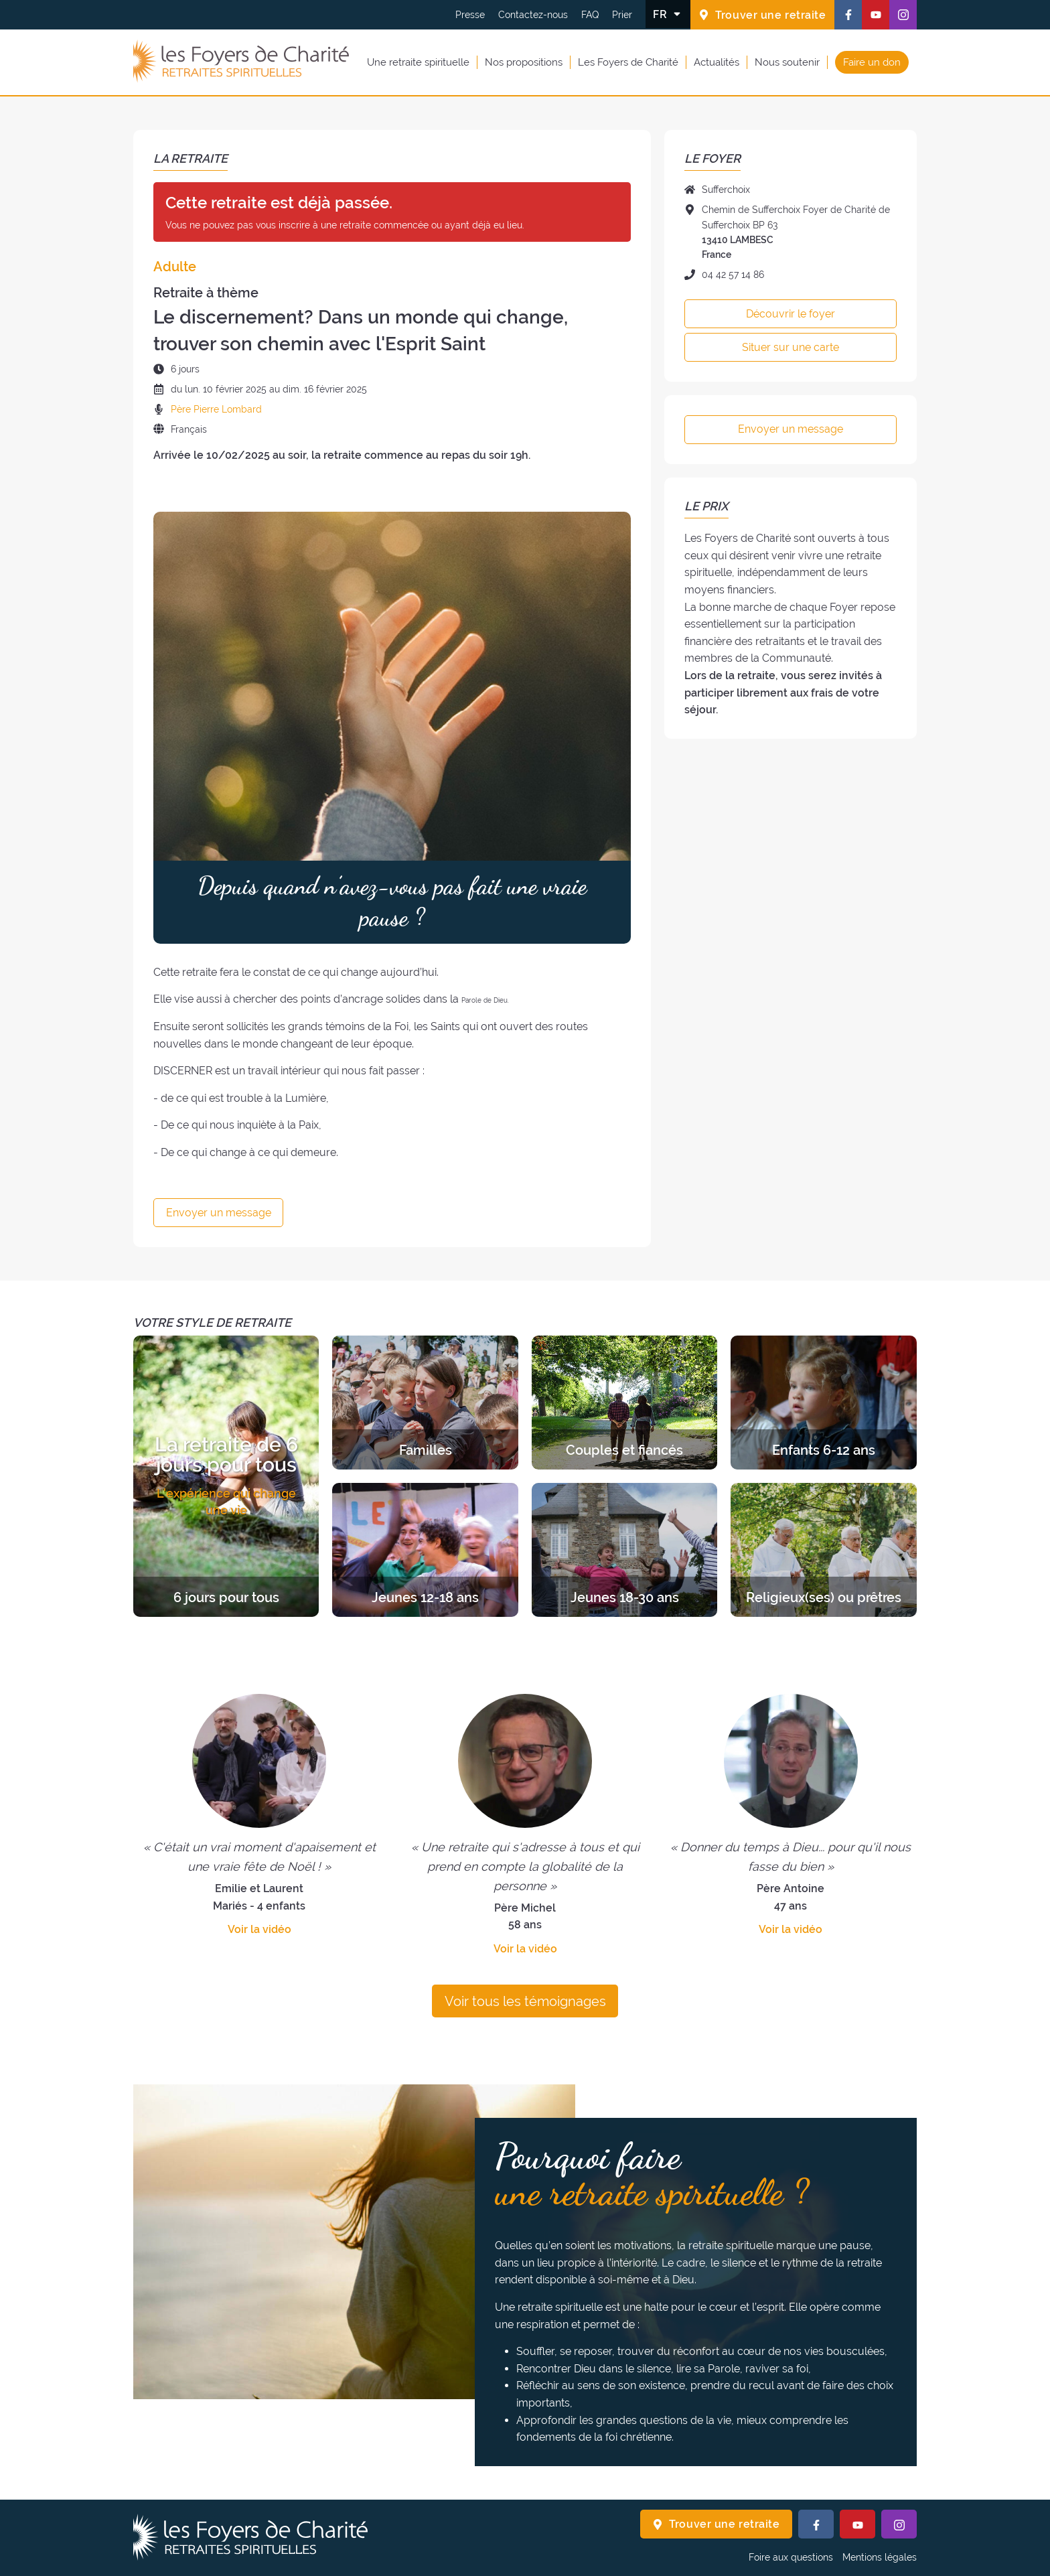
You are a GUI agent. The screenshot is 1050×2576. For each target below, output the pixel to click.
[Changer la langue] (668, 14)
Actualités (716, 62)
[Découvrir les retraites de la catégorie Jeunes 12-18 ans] (425, 1550)
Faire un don (872, 62)
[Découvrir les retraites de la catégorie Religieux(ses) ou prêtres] (823, 1550)
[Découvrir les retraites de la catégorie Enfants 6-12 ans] (823, 1403)
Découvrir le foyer (790, 313)
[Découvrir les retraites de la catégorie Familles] (425, 1403)
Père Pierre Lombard (216, 409)
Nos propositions (523, 62)
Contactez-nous (533, 14)
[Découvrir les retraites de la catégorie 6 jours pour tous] (226, 1476)
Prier (622, 14)
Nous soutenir (787, 62)
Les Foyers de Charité (628, 62)
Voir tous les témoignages (525, 2001)
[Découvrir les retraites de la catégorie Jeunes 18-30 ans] (624, 1550)
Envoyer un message (218, 1212)
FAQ (590, 14)
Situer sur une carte (790, 347)
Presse (470, 14)
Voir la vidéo (259, 1929)
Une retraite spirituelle (418, 62)
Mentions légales (879, 2557)
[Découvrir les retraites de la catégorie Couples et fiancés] (624, 1403)
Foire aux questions (791, 2557)
